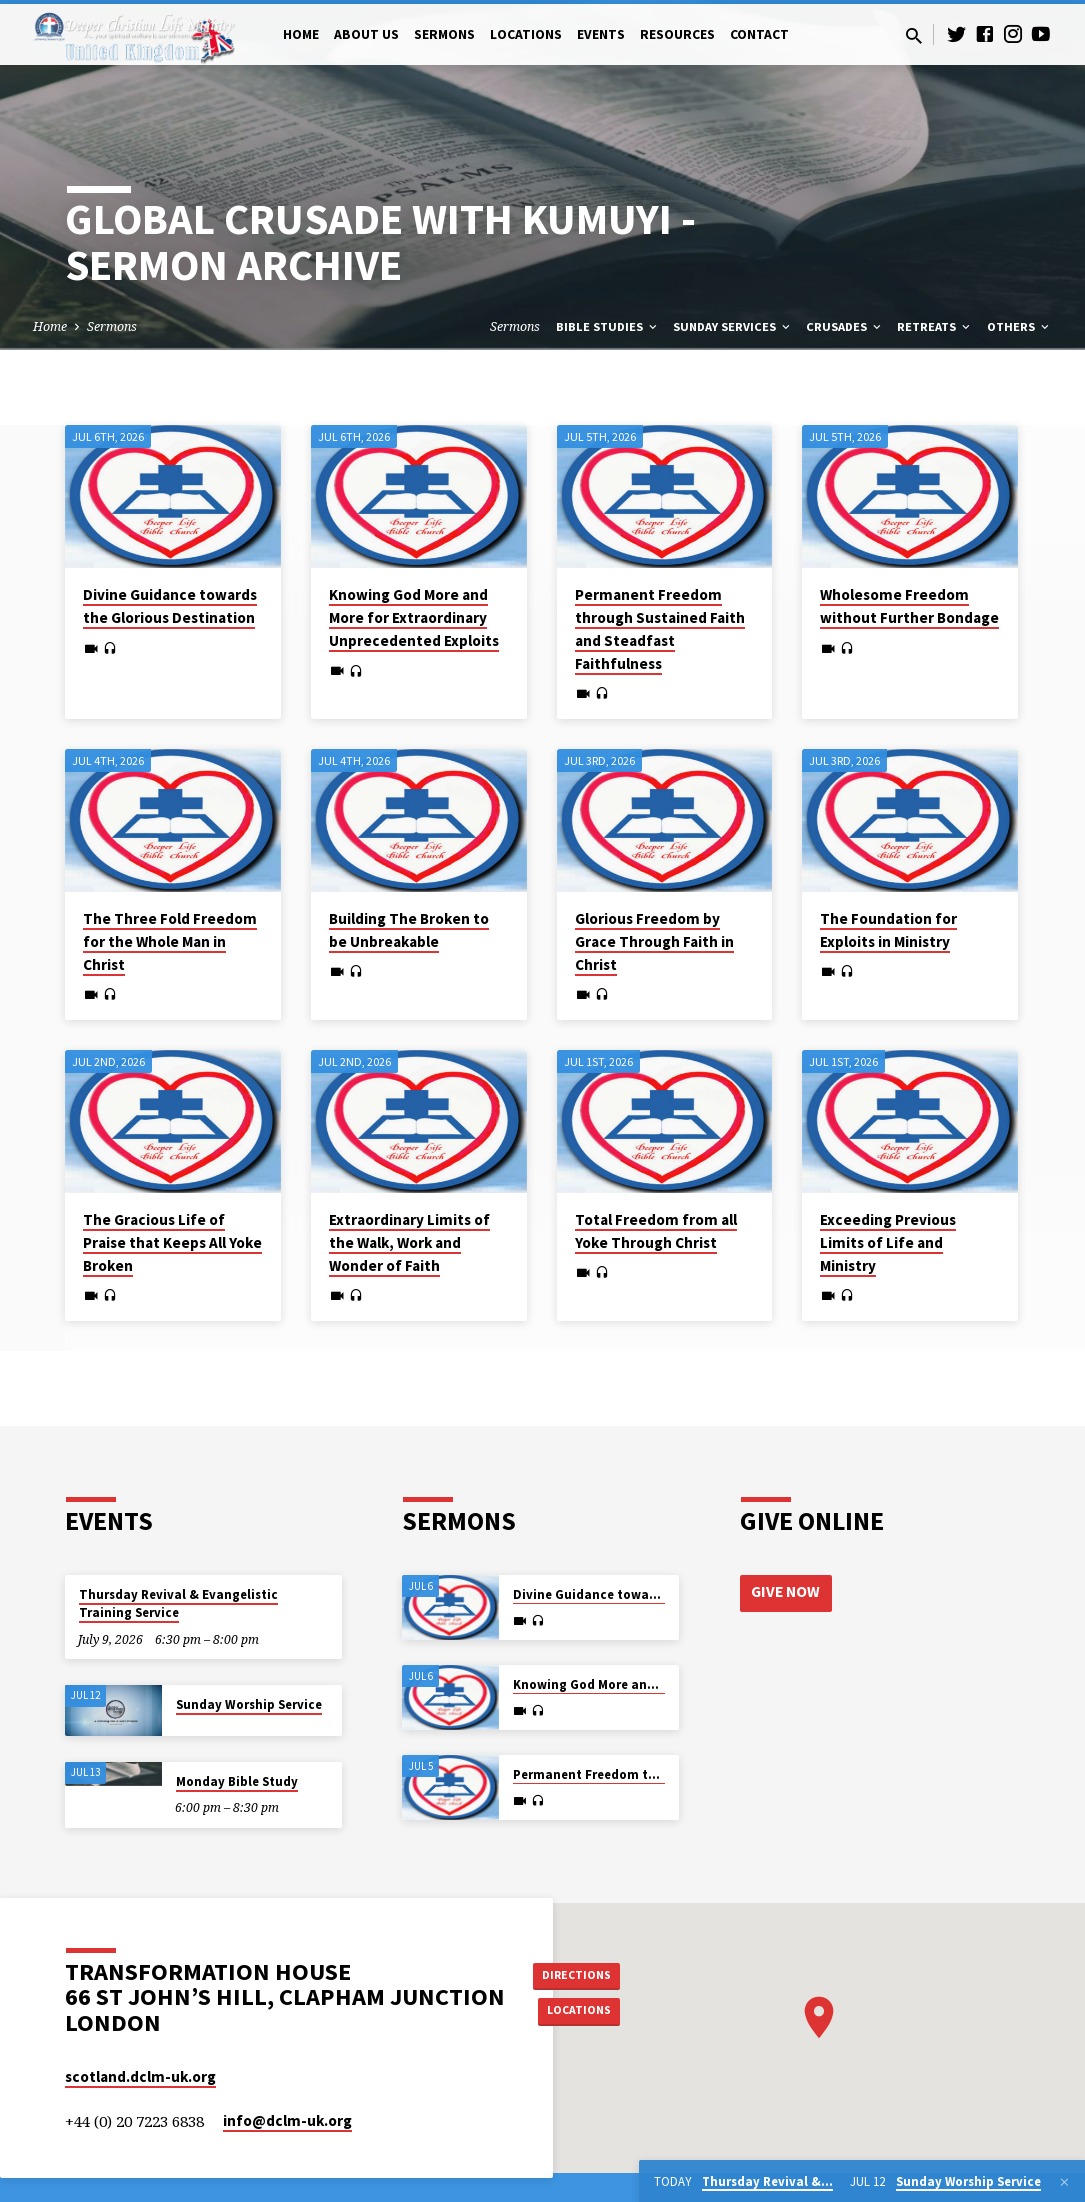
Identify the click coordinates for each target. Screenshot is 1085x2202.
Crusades (845, 326)
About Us (366, 34)
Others (1019, 326)
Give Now (788, 1593)
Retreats (935, 326)
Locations (526, 34)
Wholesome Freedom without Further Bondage (909, 606)
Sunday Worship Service (249, 1704)
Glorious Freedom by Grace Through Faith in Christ (654, 941)
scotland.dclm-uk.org (140, 2076)
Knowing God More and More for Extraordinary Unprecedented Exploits (414, 617)
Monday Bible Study (237, 1781)
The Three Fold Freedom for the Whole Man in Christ (170, 941)
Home (301, 34)
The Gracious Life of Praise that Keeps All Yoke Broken (172, 1242)
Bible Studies (608, 326)
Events (601, 34)
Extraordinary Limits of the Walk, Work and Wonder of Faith (409, 1242)
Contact (759, 34)
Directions (584, 1972)
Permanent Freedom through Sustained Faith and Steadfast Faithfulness (660, 628)
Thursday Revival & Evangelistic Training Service (178, 1603)
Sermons (444, 34)
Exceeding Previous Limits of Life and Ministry (888, 1242)
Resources (677, 34)
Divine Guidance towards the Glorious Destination (170, 606)
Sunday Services (733, 326)
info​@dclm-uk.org (287, 2120)
